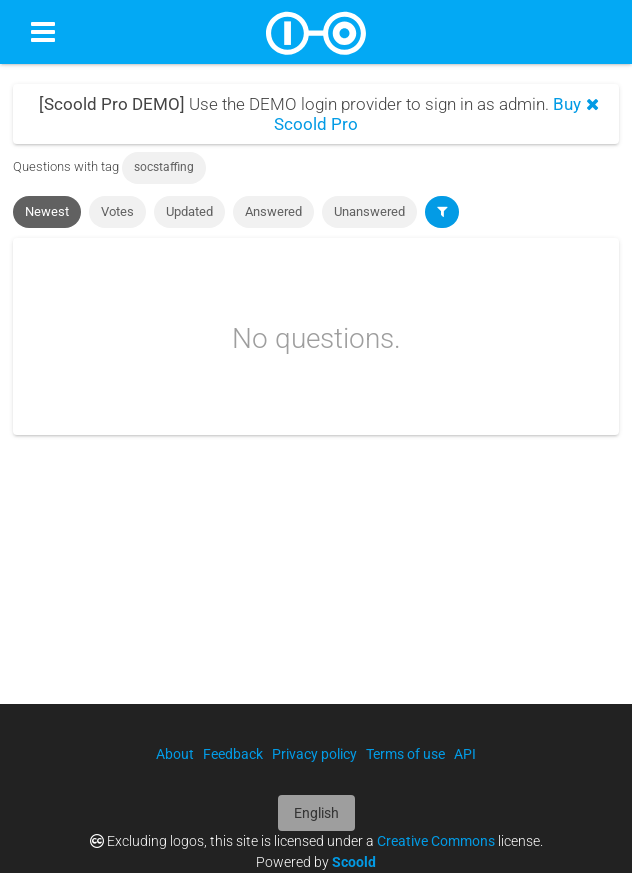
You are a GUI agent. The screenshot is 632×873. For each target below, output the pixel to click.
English (316, 813)
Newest (47, 211)
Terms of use (405, 754)
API (465, 754)
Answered (273, 211)
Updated (189, 211)
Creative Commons (436, 841)
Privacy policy (314, 754)
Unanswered (369, 211)
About (175, 754)
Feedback (233, 754)
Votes (117, 211)
